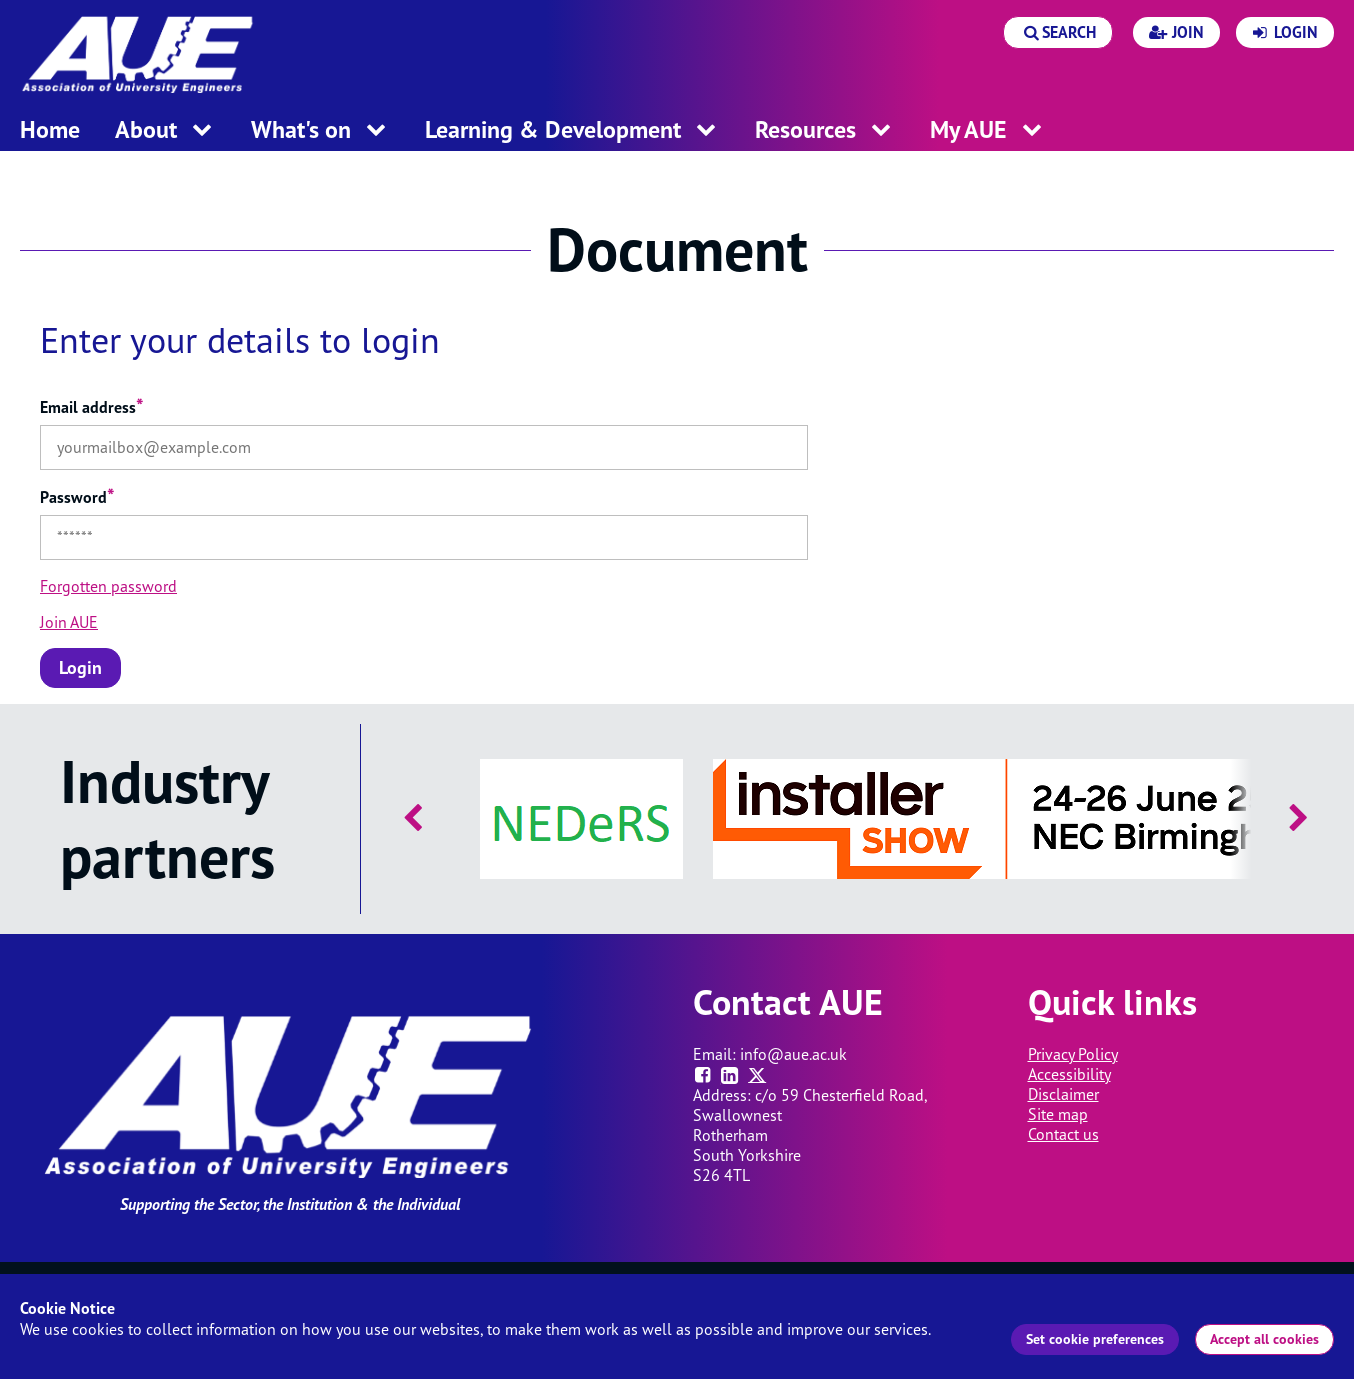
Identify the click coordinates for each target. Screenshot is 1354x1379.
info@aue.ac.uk (793, 1054)
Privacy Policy (1073, 1054)
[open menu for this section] (202, 131)
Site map (1058, 1114)
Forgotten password (108, 586)
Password (77, 497)
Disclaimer (1063, 1094)
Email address (92, 407)
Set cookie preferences (1095, 1339)
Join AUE (69, 622)
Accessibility (1069, 1074)
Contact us (1063, 1134)
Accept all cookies (1264, 1339)
